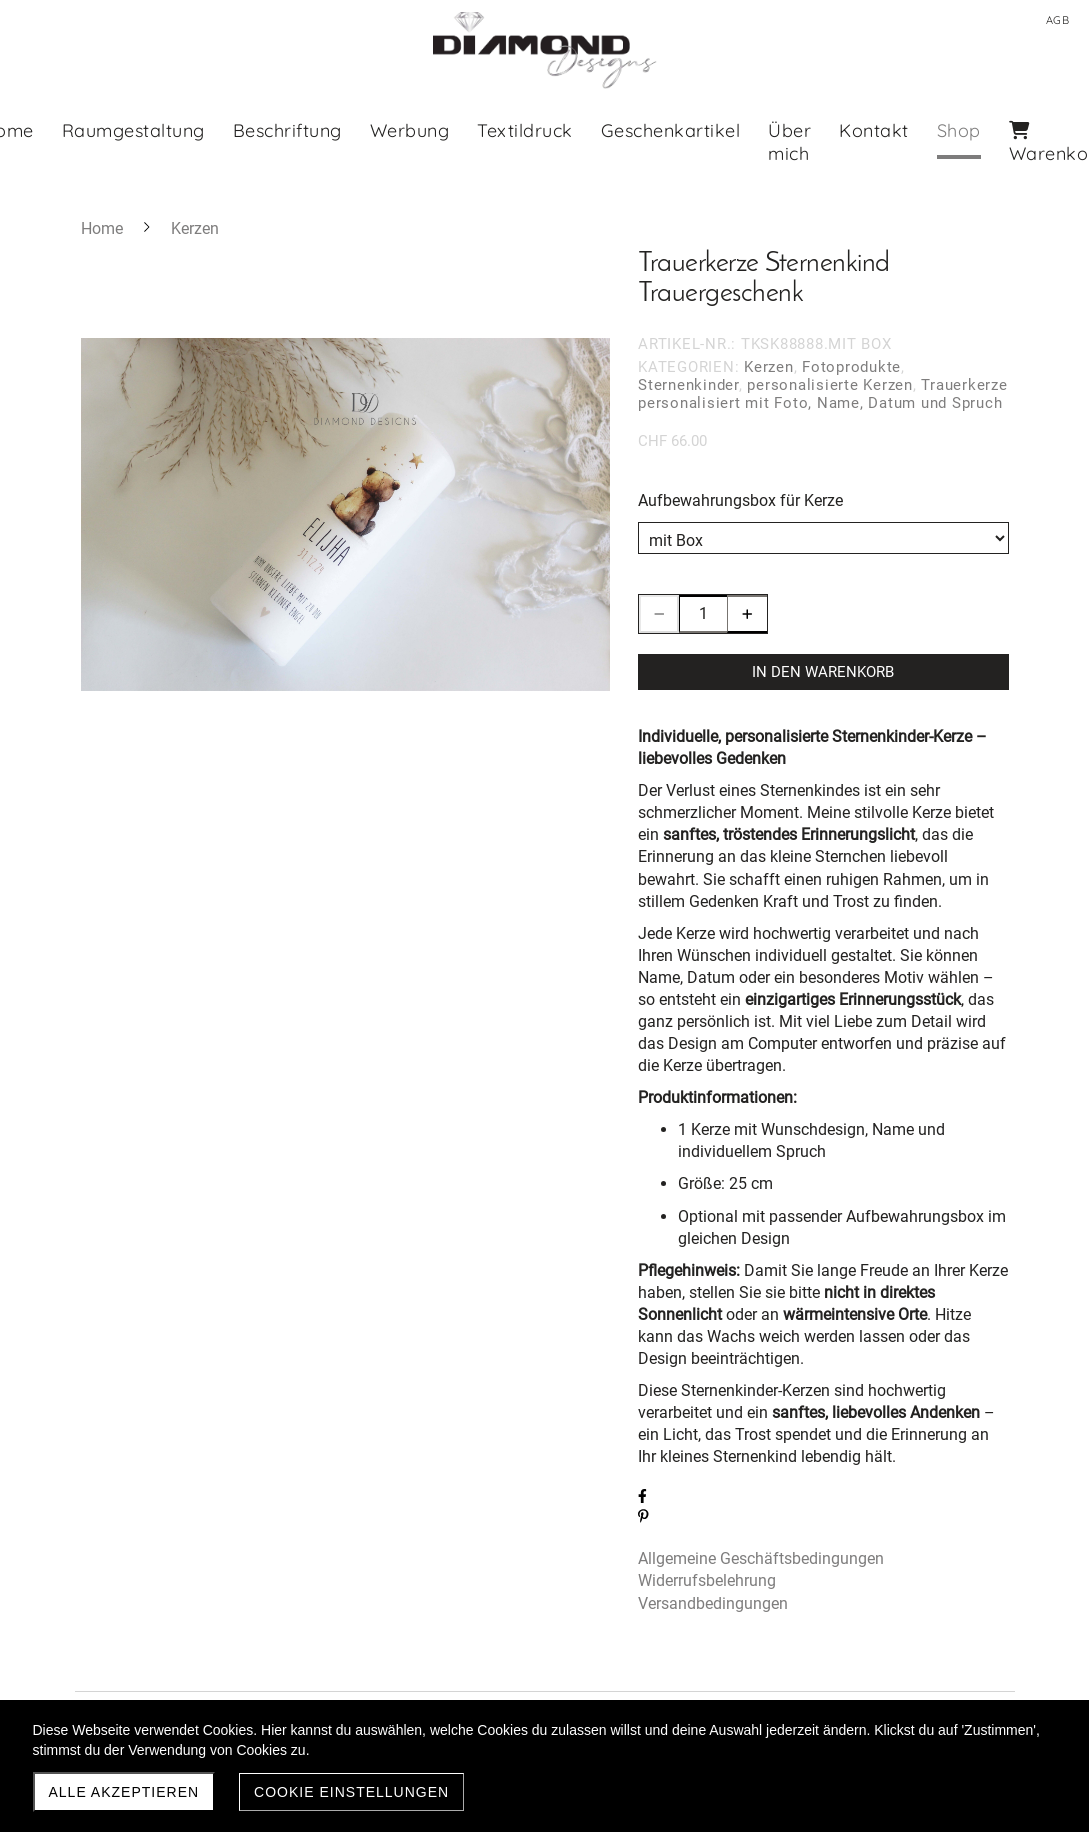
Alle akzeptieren (124, 1792)
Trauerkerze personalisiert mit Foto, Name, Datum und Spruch (823, 394)
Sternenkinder (688, 385)
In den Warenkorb (823, 672)
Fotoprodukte (851, 367)
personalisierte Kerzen (830, 385)
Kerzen (769, 367)
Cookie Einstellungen (351, 1792)
